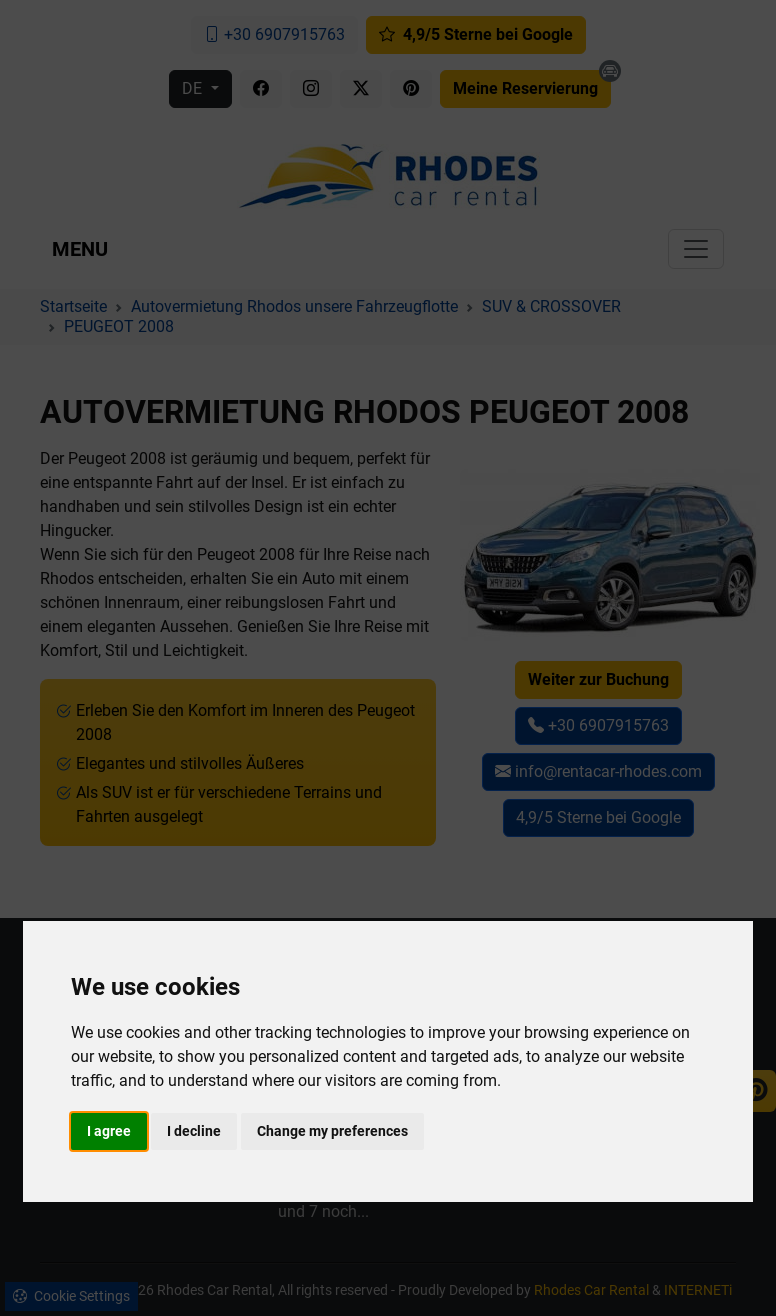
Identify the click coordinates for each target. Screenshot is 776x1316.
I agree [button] (109, 1131)
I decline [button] (194, 1131)
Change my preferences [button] (332, 1131)
